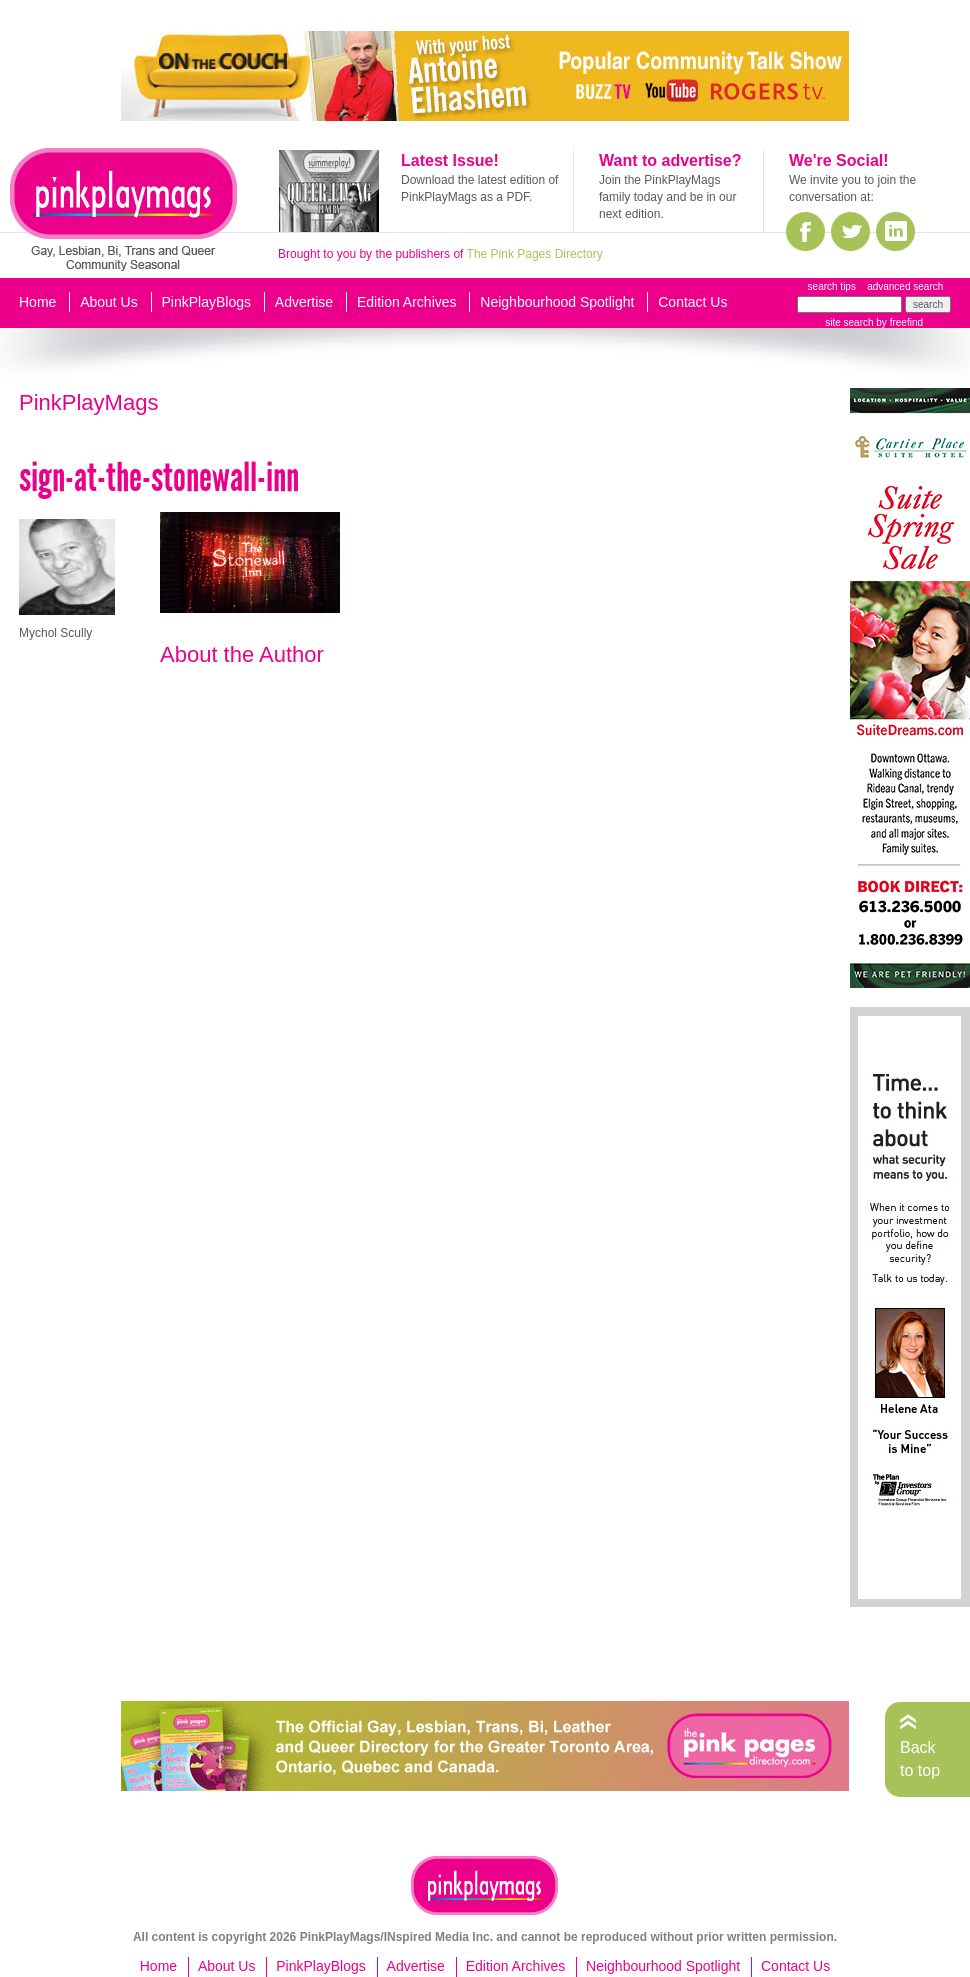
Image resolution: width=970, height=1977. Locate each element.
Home (37, 302)
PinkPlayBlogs (207, 302)
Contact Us (692, 302)
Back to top (920, 1758)
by (898, 322)
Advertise (304, 302)
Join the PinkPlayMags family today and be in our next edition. (667, 197)
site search (849, 322)
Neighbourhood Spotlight (557, 302)
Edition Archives (407, 302)
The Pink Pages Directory (535, 254)
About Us (109, 302)
